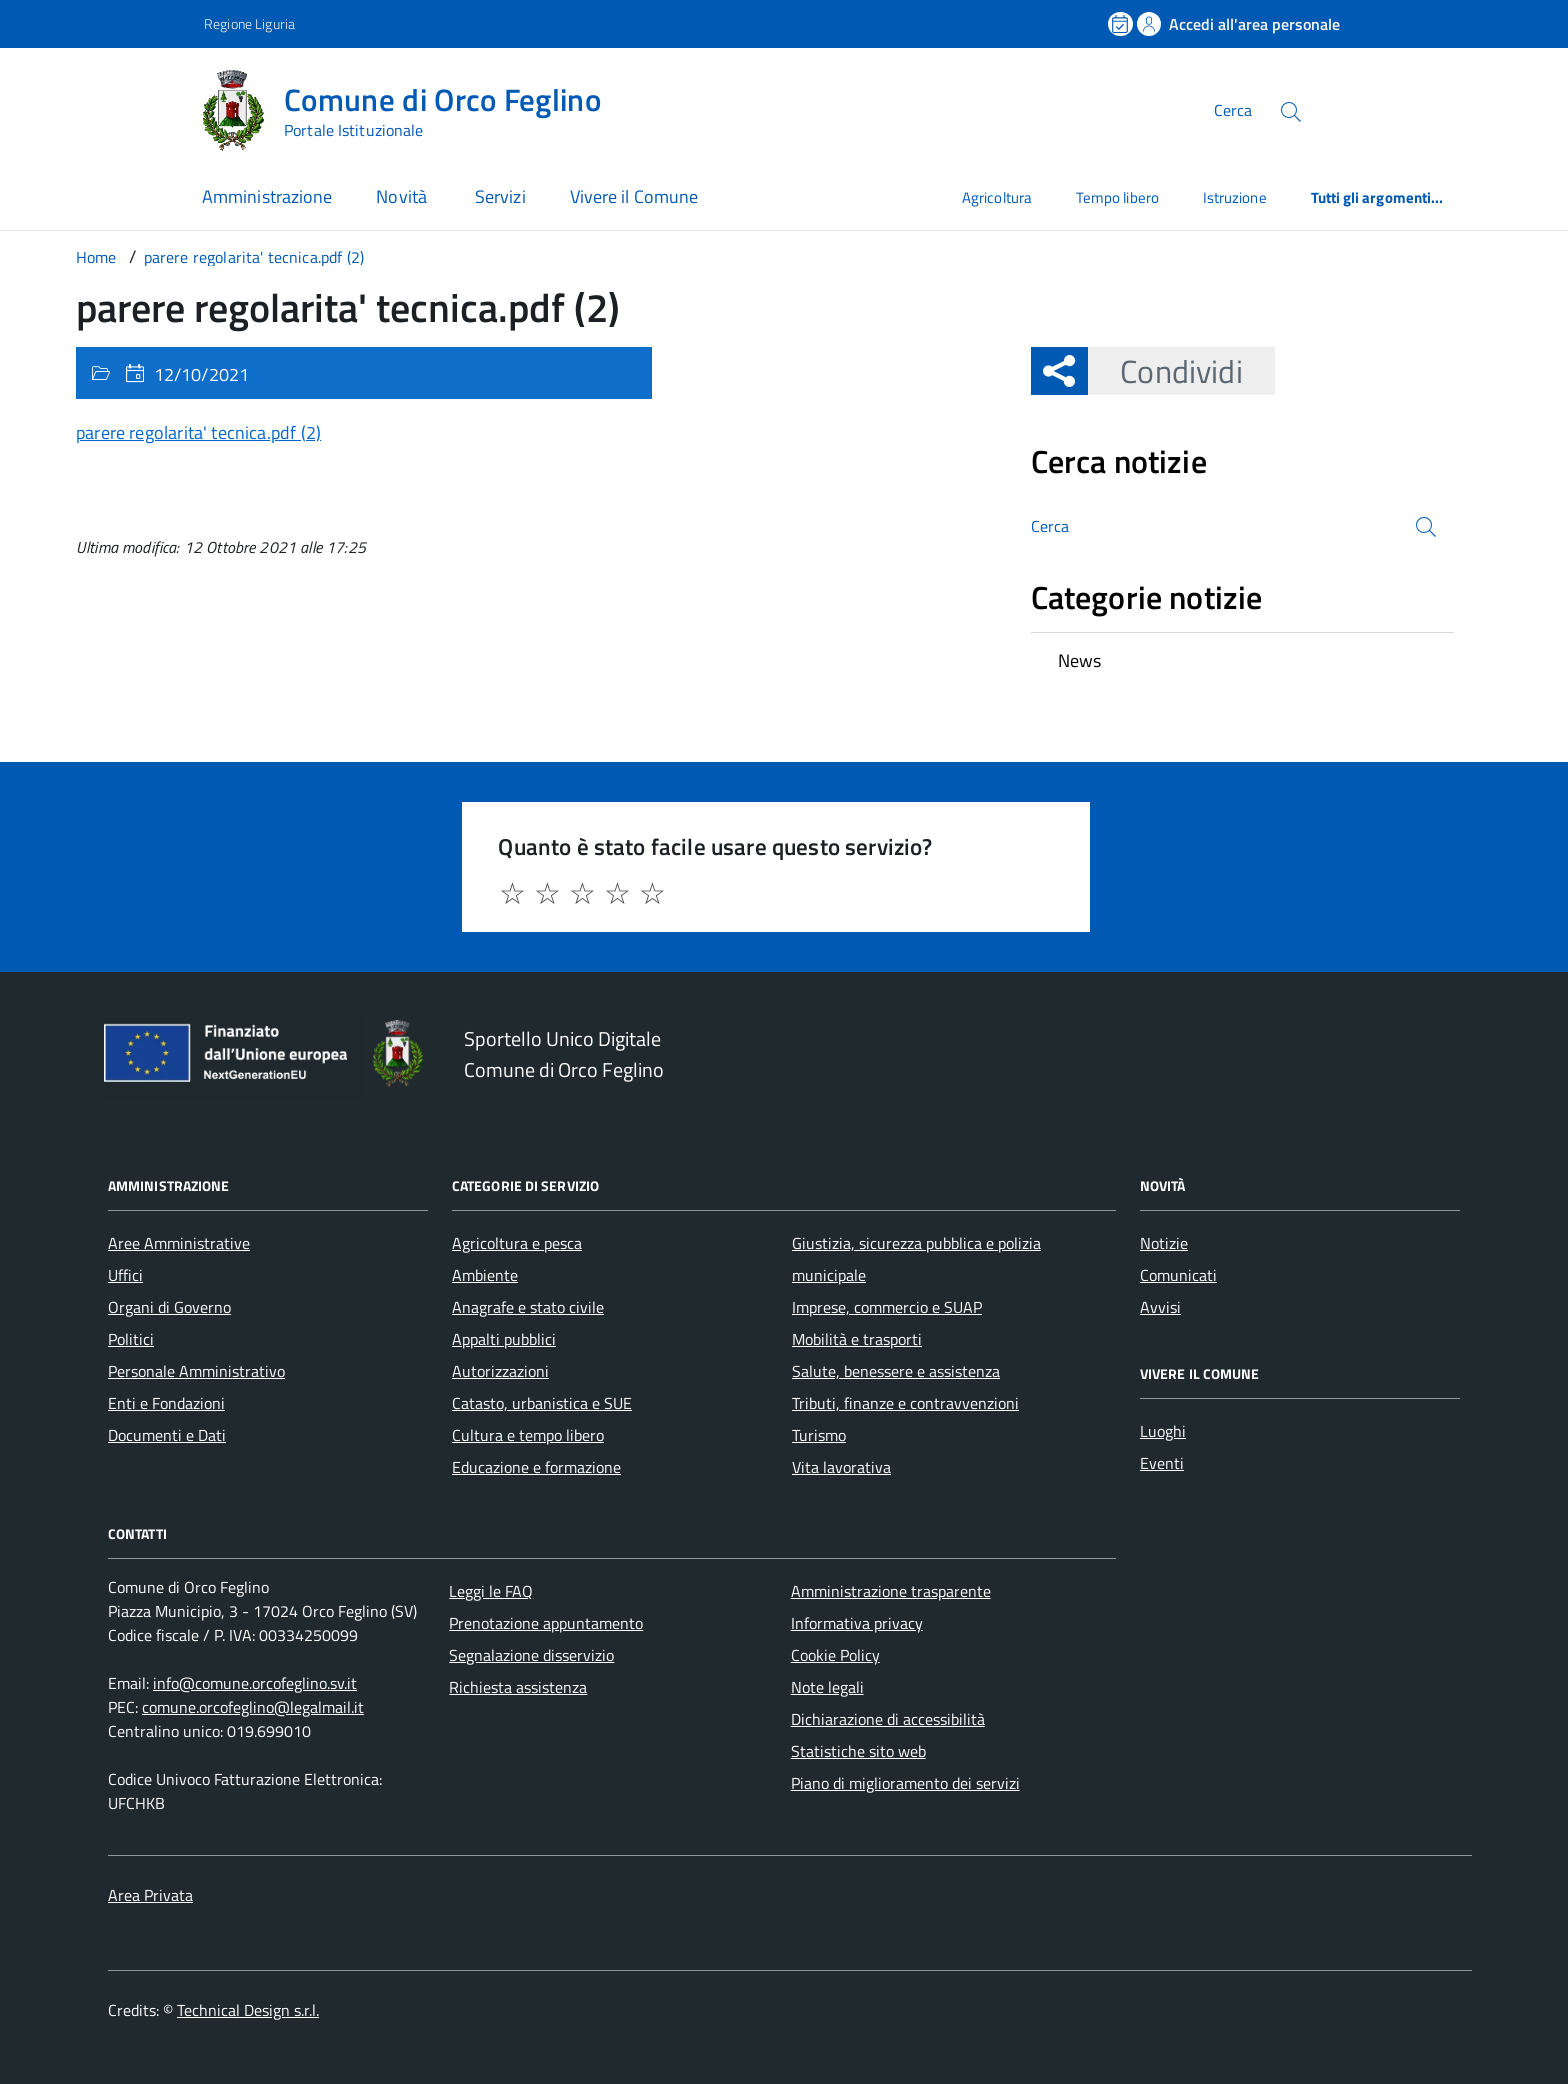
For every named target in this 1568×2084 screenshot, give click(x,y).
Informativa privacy (857, 1623)
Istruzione (1235, 197)
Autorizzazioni (500, 1371)
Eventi (1162, 1463)
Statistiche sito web (858, 1751)
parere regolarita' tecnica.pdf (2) (198, 432)
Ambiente (485, 1275)
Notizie (1164, 1243)
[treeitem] (1242, 661)
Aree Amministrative (179, 1243)
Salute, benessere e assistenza (896, 1371)
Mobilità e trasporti (857, 1339)
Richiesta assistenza (518, 1687)
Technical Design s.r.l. (248, 2010)
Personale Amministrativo (196, 1371)
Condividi (1165, 371)
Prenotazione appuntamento (546, 1623)
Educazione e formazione (536, 1467)
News (1080, 660)
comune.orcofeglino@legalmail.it (253, 1707)
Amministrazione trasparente (891, 1591)
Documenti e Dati (167, 1435)
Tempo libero (1117, 197)
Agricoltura (997, 197)
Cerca (1233, 110)
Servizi (500, 196)
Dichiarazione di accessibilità (888, 1719)
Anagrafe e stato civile (528, 1307)
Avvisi (1160, 1307)
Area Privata (150, 1895)
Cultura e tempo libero (528, 1435)
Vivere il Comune (634, 196)
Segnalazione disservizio (531, 1655)
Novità (403, 196)
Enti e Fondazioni (166, 1403)
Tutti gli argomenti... (1377, 197)
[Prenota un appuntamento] (1122, 24)
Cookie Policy (835, 1655)
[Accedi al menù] (100, 107)
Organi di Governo (169, 1307)
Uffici (125, 1275)
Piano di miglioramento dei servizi (905, 1783)
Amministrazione (267, 196)
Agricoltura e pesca (517, 1243)
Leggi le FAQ (491, 1591)
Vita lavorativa (841, 1467)
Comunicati (1178, 1275)
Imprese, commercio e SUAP (887, 1307)
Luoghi (1163, 1431)
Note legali (827, 1687)
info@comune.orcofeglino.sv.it (255, 1683)
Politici (131, 1339)
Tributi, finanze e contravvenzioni (905, 1403)
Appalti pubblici (504, 1339)
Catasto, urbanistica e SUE (542, 1403)
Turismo (819, 1435)
